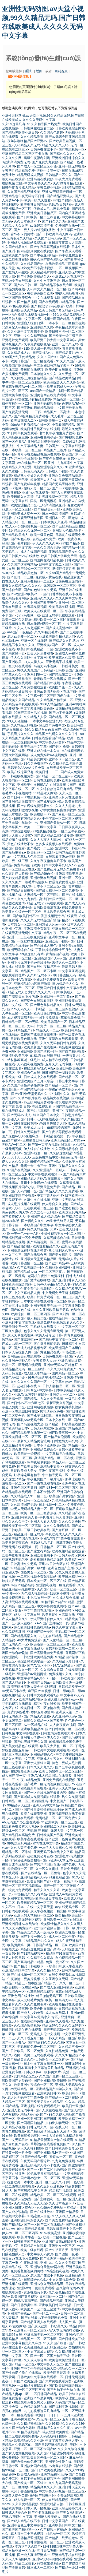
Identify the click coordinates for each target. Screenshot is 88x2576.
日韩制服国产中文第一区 (64, 2229)
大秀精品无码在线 (33, 2406)
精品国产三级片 (54, 450)
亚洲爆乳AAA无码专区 (27, 1420)
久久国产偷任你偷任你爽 (25, 1085)
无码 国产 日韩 (38, 1831)
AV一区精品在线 (36, 1725)
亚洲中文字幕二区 (15, 2356)
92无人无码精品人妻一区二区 (32, 1509)
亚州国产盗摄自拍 (47, 1928)
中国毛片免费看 (46, 1017)
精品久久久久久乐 (47, 1890)
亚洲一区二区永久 (71, 878)
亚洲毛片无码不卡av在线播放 (28, 962)
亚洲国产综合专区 (40, 1631)
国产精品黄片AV (67, 353)
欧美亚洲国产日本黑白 (65, 1348)
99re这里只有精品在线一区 (30, 425)
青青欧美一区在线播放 (50, 679)
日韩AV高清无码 (26, 2301)
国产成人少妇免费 (30, 2013)
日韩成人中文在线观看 (40, 1077)
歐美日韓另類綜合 (15, 1543)
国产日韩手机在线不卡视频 (62, 594)
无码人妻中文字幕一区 (66, 1831)
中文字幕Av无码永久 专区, (39, 2017)
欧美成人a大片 (34, 1128)
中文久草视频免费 (62, 2279)
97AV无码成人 (63, 1665)
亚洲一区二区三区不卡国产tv (35, 2449)
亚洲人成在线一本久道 (43, 751)
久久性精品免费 (56, 2051)
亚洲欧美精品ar (32, 1729)
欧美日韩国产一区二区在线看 (32, 361)
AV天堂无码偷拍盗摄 (64, 2330)
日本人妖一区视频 (37, 2508)
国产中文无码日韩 (15, 2140)
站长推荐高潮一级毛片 (23, 1060)
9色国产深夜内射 (42, 2495)
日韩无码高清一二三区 (61, 1648)
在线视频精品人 (13, 1695)
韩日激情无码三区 (49, 1996)
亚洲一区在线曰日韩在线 (20, 1411)
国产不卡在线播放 (65, 488)
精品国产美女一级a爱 (30, 1568)
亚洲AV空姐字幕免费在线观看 (62, 1538)
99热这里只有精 (32, 954)
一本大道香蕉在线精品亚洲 (62, 2135)
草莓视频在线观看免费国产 (50, 2144)
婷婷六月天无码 (13, 1581)
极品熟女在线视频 (56, 1098)
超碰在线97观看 (25, 1123)
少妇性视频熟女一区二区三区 (62, 1233)
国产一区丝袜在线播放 (27, 941)
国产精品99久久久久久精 (45, 2042)
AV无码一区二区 (48, 2419)
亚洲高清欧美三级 (69, 873)
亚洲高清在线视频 (40, 179)
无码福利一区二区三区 (59, 585)
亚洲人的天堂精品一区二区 (33, 1915)
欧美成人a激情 (28, 2474)
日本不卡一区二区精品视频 (65, 323)
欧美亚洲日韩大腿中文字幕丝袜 (53, 340)
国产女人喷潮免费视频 (18, 2453)
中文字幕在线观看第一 (44, 1174)
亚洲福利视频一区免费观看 (21, 1238)
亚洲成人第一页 (67, 1712)
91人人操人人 (34, 662)
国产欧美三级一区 (62, 1432)
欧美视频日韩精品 (33, 204)
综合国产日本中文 (46, 1115)
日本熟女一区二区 (20, 924)
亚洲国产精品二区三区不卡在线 (25, 154)
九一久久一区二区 (66, 1983)
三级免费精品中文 (45, 1157)
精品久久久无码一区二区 (32, 530)
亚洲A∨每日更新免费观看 (35, 2288)
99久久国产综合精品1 (46, 259)
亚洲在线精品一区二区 (68, 929)
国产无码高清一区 (56, 2030)
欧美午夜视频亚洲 (15, 1555)
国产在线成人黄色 (43, 945)
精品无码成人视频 (30, 175)
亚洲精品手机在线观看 (68, 2555)
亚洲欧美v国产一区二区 (54, 645)
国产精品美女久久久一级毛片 (32, 1932)
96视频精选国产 (59, 1128)
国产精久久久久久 (63, 154)
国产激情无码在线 (15, 272)
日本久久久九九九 (40, 1767)
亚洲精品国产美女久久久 (67, 552)
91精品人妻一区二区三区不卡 (23, 2390)
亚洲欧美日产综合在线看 (20, 1538)
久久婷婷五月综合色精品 (29, 378)
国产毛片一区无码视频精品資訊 (47, 1784)
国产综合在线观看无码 (36, 1000)
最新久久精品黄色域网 (33, 1441)
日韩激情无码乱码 (65, 1441)
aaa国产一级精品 (42, 391)
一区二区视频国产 (68, 268)
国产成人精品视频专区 (30, 1348)
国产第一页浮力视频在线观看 (49, 1144)
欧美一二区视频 (54, 2237)
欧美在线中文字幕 (33, 746)
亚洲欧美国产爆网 (15, 255)
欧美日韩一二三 (46, 772)
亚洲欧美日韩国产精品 (55, 2305)
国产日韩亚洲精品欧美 (51, 2445)
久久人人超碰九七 (68, 806)
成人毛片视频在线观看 (23, 1204)
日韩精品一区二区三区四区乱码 (25, 1801)
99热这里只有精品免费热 (33, 399)
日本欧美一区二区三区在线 (46, 1581)
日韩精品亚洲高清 (30, 2538)
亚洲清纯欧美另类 (15, 1056)
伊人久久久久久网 (45, 543)
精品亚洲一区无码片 (28, 1534)
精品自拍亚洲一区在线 (18, 2550)
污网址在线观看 (25, 458)
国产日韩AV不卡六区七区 (25, 1403)
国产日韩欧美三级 (71, 2339)
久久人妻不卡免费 (24, 1847)
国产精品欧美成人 (15, 535)
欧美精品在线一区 (15, 2267)
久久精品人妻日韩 (65, 1661)
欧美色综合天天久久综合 (61, 382)
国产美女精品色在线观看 (20, 1746)
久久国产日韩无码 (47, 238)
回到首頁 (61, 71)
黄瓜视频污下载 (35, 2292)
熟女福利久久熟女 (62, 1250)
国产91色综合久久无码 (40, 590)
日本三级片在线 (13, 1297)
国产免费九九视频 (45, 162)
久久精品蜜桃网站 (30, 2423)
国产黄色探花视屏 (52, 458)
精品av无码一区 (72, 1157)
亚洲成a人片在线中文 (67, 276)
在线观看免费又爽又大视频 (33, 2402)
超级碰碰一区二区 (20, 1869)
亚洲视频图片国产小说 (18, 1187)
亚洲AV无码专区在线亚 (31, 1394)
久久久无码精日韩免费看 (58, 1043)
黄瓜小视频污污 (65, 1881)
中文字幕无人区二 (50, 2364)
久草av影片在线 (29, 1098)
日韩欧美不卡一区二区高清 (21, 1526)
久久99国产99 (47, 357)
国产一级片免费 (13, 1229)
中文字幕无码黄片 (52, 742)
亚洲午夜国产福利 (52, 1471)
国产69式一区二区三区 (33, 569)
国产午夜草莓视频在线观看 (50, 247)
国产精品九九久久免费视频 (43, 1399)
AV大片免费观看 (29, 1640)
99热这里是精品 (48, 2563)
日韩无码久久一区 (40, 2127)
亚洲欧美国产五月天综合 (35, 1081)
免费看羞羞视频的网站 (27, 2271)
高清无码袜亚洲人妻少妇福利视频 (32, 1687)
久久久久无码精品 (56, 1526)
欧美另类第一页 (18, 1945)
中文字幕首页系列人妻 (61, 2440)
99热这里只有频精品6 (43, 2174)
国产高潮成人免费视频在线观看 (37, 1797)
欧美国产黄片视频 (24, 2296)
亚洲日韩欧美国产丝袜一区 (37, 1051)
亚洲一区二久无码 (65, 344)
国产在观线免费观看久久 (35, 806)
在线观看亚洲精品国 (28, 518)
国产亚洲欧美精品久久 (33, 276)
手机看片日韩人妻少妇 (55, 1517)
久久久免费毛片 (35, 2004)
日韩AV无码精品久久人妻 (52, 1284)
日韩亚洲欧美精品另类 (36, 1657)
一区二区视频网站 (24, 742)
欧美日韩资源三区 (27, 2135)
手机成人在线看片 (43, 1327)
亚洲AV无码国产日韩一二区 (62, 192)
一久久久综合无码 (47, 547)
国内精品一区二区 (65, 1373)
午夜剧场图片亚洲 (33, 2262)
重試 (28, 71)
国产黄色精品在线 (47, 1352)
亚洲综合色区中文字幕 (18, 1970)
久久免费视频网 (13, 1631)
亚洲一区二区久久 (48, 2182)
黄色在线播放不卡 (20, 844)
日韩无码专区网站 (71, 1555)
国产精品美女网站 (33, 759)
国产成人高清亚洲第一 (33, 2555)
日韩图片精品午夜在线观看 (21, 2030)
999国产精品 (70, 543)
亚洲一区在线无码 (34, 641)
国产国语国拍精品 (30, 2123)
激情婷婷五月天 (63, 569)
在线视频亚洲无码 (24, 1771)
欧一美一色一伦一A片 (23, 1233)
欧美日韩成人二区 (24, 420)
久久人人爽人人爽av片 (46, 840)
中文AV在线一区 (39, 1598)
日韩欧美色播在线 (24, 1039)
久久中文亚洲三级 (47, 281)
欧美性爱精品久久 (46, 1246)
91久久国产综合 (55, 2343)
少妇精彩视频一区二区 (33, 526)
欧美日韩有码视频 (62, 607)
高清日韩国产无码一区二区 (59, 899)
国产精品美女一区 (47, 509)
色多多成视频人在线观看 (53, 844)
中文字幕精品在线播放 (58, 1454)
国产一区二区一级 (45, 2313)
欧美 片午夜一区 (29, 2237)
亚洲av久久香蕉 (57, 2021)
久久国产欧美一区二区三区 (56, 1589)
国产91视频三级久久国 (30, 1742)
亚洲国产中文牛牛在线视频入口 (34, 2368)
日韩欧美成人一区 (67, 992)
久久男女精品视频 (25, 2504)
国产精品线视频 (51, 2301)
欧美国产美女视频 (62, 1496)
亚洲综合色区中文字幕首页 (27, 2525)
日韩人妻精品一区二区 (58, 1386)
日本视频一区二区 (52, 1504)
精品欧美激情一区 (30, 573)
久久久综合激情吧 (15, 1449)
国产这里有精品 (66, 1208)
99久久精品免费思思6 (68, 314)
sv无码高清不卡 (41, 226)
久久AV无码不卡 (39, 975)
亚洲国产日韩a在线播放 (59, 2241)
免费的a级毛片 (18, 1712)
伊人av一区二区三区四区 (20, 2233)
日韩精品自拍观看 (33, 2246)
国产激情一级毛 (66, 2254)
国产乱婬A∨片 (42, 353)
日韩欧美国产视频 (27, 2241)
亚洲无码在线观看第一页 (20, 1547)
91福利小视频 (60, 1593)
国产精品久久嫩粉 (37, 1716)
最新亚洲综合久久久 (48, 467)
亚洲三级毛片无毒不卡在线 (40, 2165)
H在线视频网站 (73, 751)
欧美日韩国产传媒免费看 (59, 556)
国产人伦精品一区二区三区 (62, 1640)
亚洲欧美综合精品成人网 (57, 636)
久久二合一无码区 (43, 1212)
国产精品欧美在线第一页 (29, 1432)
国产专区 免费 (59, 746)
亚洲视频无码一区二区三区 (43, 2334)
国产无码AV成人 (19, 1115)
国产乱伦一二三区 (20, 577)
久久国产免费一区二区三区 (59, 2076)
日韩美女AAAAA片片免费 (26, 768)
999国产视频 (62, 200)
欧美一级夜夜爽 (69, 539)
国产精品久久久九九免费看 (58, 1191)
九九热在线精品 (50, 1636)
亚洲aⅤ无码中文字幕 (17, 2517)
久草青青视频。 (70, 1183)
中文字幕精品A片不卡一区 (36, 1678)
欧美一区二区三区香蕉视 (38, 1513)
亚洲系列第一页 (35, 674)
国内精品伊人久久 (65, 984)
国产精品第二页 (60, 674)
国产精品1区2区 (19, 1246)
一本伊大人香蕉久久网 (55, 1847)
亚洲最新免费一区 (15, 1327)
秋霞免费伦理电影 (62, 882)
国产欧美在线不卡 (37, 814)
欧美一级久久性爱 (37, 200)
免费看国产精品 (63, 425)
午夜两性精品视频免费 (18, 170)
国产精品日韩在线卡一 (30, 1966)
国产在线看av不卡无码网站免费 (44, 2318)
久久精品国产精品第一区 (55, 700)
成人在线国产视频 (33, 552)
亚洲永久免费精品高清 (65, 475)
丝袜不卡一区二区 (62, 759)
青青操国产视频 (57, 954)
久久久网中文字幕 (68, 598)
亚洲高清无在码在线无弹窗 (27, 1250)
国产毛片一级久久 (33, 1936)
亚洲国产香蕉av (19, 2313)
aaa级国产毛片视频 (16, 543)
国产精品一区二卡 (58, 1085)
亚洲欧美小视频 (56, 941)
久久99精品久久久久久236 (64, 2423)
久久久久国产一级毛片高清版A (24, 882)
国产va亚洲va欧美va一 (24, 594)
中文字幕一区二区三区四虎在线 (47, 696)
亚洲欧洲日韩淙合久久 (68, 158)
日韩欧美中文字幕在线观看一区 (40, 2377)
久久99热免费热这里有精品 (57, 2207)
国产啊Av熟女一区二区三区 (40, 2178)
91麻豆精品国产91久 (64, 1877)
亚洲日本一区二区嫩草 (61, 518)
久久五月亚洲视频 (50, 2186)
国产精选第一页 (13, 653)
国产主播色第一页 (56, 1623)
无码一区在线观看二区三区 (33, 1208)
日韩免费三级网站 (68, 581)
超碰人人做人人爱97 (17, 835)
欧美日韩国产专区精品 (55, 310)
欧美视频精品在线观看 (68, 1551)
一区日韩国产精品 (44, 2394)
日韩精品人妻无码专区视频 (21, 1919)
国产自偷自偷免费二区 (27, 2462)
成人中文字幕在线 (27, 1615)
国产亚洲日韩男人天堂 (68, 1280)
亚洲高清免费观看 (37, 929)
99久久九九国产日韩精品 (35, 670)
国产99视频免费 (70, 437)
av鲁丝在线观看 (60, 2466)
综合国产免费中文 (52, 725)
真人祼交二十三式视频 (27, 2534)
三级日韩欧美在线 (37, 1530)
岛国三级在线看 (13, 1767)
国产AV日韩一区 (26, 285)
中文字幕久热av (60, 1382)
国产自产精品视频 (71, 1051)
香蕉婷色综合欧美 (40, 293)
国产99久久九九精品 (22, 899)
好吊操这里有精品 (27, 1475)
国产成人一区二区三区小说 (37, 166)
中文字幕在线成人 (30, 1648)
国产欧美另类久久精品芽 (45, 2102)
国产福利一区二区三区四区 (58, 1488)
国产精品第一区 (73, 1445)
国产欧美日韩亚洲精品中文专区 (40, 1466)
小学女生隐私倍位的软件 (58, 810)
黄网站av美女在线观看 (23, 1356)
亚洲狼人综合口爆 (30, 323)
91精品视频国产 (29, 2432)
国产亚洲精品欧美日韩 (50, 2080)
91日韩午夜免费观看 (22, 433)
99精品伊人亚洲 (19, 1805)
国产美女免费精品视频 (61, 2220)
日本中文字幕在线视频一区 (43, 2063)
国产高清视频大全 (30, 1424)
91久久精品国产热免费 (44, 124)
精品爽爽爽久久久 (43, 2487)
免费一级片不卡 (57, 1962)
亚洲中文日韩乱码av (70, 848)
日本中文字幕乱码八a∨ (59, 865)
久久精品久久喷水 (40, 1958)
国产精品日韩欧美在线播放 (65, 1424)
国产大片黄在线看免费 (55, 2381)
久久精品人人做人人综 (30, 2203)
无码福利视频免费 (30, 1064)
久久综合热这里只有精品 (55, 789)
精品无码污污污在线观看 (45, 903)
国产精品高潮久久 (24, 1636)
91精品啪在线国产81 (45, 1056)
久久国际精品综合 (65, 1149)
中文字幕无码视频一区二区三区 (62, 2491)
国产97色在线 (21, 539)
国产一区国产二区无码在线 (46, 2169)
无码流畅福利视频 (53, 2436)
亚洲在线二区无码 (53, 1826)
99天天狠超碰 (17, 721)
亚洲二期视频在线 (15, 259)
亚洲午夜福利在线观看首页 (58, 1039)
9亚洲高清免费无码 (16, 162)
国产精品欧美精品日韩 (65, 378)
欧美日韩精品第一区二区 (35, 1903)
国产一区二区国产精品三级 (50, 2356)
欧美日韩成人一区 (60, 386)
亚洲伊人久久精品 (62, 1788)
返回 (39, 71)
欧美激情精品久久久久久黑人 (62, 1924)
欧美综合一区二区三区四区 (30, 1314)
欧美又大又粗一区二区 (56, 1746)
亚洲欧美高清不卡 (43, 1555)
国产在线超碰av (25, 1339)
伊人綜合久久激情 (55, 1204)
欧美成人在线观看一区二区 (43, 611)
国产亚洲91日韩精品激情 (35, 408)
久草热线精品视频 (40, 1991)
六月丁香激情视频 (24, 2491)
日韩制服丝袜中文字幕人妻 (62, 2546)
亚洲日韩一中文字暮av (56, 996)
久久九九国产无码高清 (65, 2483)
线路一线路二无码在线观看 (33, 2055)
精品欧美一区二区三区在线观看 (57, 619)
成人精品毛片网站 (43, 272)
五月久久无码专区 (58, 1064)
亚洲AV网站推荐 (22, 2419)
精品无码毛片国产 (33, 2114)
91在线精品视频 (44, 831)
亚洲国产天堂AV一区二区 (58, 823)
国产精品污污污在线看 (47, 306)
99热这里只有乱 (19, 1843)
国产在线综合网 (35, 1255)
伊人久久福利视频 (30, 2148)
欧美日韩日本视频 (47, 1013)
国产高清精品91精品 (29, 1962)
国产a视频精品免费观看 (31, 416)
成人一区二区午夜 (62, 1936)
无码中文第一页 (48, 170)
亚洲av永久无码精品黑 (46, 2284)
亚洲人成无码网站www (60, 1699)
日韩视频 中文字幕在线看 (20, 1733)
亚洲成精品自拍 (51, 2504)
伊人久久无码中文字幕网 (29, 657)
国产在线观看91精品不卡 (57, 302)
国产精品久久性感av (64, 641)
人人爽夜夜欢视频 (63, 1725)
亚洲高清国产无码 (47, 958)
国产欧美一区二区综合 (30, 2483)
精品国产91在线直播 (61, 1953)
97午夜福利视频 (38, 1462)
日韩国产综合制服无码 (58, 1072)
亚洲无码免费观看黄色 (49, 979)
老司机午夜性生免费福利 (57, 433)
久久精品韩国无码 (68, 2351)
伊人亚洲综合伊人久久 (46, 1619)
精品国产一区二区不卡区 (38, 971)
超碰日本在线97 (29, 1386)
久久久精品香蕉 (31, 137)
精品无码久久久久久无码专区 (63, 2025)
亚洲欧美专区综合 (15, 395)
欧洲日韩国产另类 (15, 480)
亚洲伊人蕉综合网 (37, 1763)
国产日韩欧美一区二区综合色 (38, 217)
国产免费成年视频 (27, 484)
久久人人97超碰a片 (16, 2559)
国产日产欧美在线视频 (47, 2470)
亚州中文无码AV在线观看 (38, 1183)
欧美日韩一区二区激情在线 (40, 1708)
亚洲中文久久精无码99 (30, 336)
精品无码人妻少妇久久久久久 (30, 992)
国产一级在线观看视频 (43, 1483)
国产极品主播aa (13, 852)
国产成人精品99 (13, 1682)
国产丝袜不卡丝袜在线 (63, 2390)
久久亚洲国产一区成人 (49, 1170)
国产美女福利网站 (69, 2512)
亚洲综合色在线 (28, 1072)
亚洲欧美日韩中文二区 (65, 2525)
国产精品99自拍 (42, 873)
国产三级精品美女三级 (30, 2191)
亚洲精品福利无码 (33, 1877)
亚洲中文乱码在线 (20, 1898)
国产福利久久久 (32, 1221)
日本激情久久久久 (43, 374)
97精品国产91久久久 (39, 1941)
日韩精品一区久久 (58, 175)
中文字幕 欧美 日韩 (16, 1106)
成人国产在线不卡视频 (46, 2275)
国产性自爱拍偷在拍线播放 (43, 1809)
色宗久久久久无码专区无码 (43, 1331)
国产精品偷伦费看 (57, 1437)
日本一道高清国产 (55, 513)
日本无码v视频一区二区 (44, 624)
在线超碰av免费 (44, 539)
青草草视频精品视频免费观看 (38, 454)
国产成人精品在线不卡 (23, 2521)
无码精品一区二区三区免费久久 (58, 1818)
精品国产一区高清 (56, 412)
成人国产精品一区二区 (18, 2364)
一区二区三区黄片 (52, 1272)
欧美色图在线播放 (58, 369)
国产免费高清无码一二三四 (21, 412)
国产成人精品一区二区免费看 (56, 890)
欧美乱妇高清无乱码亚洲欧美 (45, 2347)
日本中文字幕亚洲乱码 (45, 721)
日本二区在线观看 (20, 2415)
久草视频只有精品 (53, 2529)
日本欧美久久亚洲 (54, 522)
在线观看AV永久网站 (39, 1068)
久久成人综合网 (35, 2360)
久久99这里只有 (13, 124)
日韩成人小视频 (56, 471)
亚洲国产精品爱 (67, 2212)
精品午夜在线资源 (47, 1703)
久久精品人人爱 (35, 717)
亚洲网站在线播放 (40, 1407)
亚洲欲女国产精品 (33, 2466)
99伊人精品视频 (67, 293)
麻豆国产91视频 (39, 1691)
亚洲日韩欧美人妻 (24, 1517)
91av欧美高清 (50, 2233)
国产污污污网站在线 (45, 1864)
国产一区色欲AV (14, 441)
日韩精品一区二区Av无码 (20, 1022)
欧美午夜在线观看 (30, 1839)
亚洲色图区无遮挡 (24, 1488)
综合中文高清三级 (15, 2008)
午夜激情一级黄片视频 (23, 1979)
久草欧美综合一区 (30, 1267)
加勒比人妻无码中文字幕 (63, 2123)
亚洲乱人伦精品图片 (67, 530)
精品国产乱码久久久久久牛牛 (56, 734)
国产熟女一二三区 (40, 848)
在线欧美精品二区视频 (61, 264)
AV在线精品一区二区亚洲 (36, 463)
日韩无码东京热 (41, 1428)
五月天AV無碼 (47, 2550)
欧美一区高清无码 (58, 2000)
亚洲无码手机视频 (59, 662)
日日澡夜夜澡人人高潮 (65, 242)
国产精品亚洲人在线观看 (38, 2322)
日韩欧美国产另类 (70, 1678)
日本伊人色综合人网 (16, 1352)
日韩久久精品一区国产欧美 (43, 1720)
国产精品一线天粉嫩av (61, 2538)
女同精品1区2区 (25, 2076)
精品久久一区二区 (71, 2368)
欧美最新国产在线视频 (40, 1047)
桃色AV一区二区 (58, 2534)
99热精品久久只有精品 (30, 1894)
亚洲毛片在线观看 (35, 492)
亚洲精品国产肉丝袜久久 (54, 2089)
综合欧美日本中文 (20, 2182)
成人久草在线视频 (20, 1335)
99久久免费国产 (35, 763)
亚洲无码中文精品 (46, 1805)
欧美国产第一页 (60, 687)
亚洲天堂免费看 (48, 1187)
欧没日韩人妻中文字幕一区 (21, 319)
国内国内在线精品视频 (46, 560)
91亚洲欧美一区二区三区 (59, 1822)
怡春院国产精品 (39, 1983)
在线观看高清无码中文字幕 (21, 933)
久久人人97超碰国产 (29, 628)
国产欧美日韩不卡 (26, 916)
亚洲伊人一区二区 (63, 1394)
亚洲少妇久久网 (41, 327)
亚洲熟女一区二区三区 (30, 2330)
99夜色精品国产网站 (45, 1161)
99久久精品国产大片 (42, 1229)
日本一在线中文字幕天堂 (35, 1907)
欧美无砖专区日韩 (48, 1335)
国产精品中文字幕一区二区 (59, 1339)
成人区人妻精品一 (37, 1373)
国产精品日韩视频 (47, 683)
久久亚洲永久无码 (55, 1979)
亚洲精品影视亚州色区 (43, 441)
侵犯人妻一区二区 (37, 488)
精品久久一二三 (47, 1030)
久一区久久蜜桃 (46, 1869)
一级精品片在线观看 (32, 2385)
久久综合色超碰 (51, 132)
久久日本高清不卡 (27, 221)
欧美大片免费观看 (40, 653)
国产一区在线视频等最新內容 (45, 1792)
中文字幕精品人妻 (30, 446)
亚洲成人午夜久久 (50, 1759)
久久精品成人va (19, 353)
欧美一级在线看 (31, 2250)
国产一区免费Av (13, 2042)
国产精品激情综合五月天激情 (49, 2131)
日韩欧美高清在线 (47, 907)
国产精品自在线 (67, 1106)
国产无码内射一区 (24, 1191)
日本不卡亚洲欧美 (47, 1445)
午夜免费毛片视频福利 (36, 1288)
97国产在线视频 (19, 1170)
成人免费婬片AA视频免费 (49, 755)
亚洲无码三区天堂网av (67, 1140)
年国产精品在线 (31, 1089)
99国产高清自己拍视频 (30, 713)
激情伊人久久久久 (15, 602)
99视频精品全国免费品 (65, 1742)
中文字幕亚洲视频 (71, 971)
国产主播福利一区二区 (50, 2199)
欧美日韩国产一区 (54, 1022)
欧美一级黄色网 (41, 535)
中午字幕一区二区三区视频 (21, 382)
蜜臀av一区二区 (61, 2157)
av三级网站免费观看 (39, 1102)
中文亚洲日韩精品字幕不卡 (53, 365)
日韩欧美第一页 (50, 420)
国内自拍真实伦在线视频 (35, 251)
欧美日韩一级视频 (27, 1454)
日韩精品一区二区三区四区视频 (55, 1009)
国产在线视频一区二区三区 (27, 1975)
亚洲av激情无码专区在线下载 (55, 691)
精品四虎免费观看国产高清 (40, 1949)
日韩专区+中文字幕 (38, 1390)
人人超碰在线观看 (20, 1818)
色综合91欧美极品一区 (33, 1661)
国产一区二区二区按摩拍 (61, 1886)
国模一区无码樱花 (43, 501)
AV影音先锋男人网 (52, 1123)
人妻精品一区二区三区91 (42, 895)
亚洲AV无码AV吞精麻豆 (60, 1365)
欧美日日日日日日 (48, 2415)
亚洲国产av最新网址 (32, 1674)
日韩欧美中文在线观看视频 (50, 1750)
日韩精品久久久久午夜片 (55, 2428)
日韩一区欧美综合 (37, 1500)
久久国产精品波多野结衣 (55, 2453)
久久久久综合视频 (71, 2449)
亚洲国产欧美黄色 (43, 602)
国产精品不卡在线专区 (56, 285)
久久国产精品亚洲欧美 (23, 192)
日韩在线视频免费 (20, 776)
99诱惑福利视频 (57, 2271)
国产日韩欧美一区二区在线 (65, 1729)
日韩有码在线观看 (15, 1911)
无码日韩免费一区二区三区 (46, 1026)
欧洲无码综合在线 (20, 950)
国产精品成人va (25, 1272)
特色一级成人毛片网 (66, 1763)
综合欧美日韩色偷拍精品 (32, 1627)
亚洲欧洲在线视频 (43, 878)
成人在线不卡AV (29, 1623)
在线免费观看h (72, 907)
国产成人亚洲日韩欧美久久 (47, 2326)
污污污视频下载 (28, 615)
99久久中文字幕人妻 (67, 1627)
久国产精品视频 (25, 302)
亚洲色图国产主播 (61, 1568)
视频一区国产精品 (56, 319)
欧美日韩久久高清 (20, 497)
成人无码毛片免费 (30, 2000)
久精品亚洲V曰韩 (57, 1267)
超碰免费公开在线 (40, 1856)
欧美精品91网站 (30, 1699)
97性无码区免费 (52, 1411)
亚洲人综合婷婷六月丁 (68, 2508)
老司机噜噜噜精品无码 (46, 1560)
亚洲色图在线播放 (21, 1996)
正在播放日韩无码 (36, 1140)
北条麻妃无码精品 (15, 327)
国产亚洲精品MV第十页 (51, 2152)
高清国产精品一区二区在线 (54, 1458)
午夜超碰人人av (44, 1360)
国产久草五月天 (56, 2250)
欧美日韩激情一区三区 (27, 1263)
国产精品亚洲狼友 (60, 196)
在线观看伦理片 (13, 975)
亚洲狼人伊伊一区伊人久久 (40, 1737)
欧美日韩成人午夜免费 (65, 1966)
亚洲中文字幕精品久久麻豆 (21, 2343)
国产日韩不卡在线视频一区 (27, 797)
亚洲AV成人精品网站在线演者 (49, 1775)
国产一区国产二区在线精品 (43, 2224)
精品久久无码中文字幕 (18, 1759)
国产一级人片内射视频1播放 (34, 230)
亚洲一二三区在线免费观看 (27, 937)
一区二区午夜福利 (71, 831)
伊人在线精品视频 (55, 2500)
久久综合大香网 (51, 1670)
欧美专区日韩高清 (56, 2373)
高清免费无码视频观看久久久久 (60, 1322)
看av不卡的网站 (22, 234)
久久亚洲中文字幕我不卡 (25, 331)
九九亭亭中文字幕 (70, 463)
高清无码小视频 (45, 666)
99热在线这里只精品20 (44, 1377)
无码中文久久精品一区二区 (46, 289)
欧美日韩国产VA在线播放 (20, 556)
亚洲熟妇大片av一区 (50, 924)
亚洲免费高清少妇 (43, 437)
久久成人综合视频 (66, 1598)
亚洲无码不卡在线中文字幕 (53, 1852)
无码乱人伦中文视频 (45, 2034)
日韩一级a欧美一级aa (69, 1691)
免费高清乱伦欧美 (27, 865)
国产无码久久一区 (15, 1644)
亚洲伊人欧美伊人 (47, 2517)
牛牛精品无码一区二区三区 (61, 1475)
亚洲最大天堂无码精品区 (38, 1259)
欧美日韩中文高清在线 (58, 1615)
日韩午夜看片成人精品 (18, 187)
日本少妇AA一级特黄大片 (42, 2072)
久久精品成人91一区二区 (29, 1496)
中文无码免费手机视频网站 (61, 1293)
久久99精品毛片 (46, 632)
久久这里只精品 (13, 1479)
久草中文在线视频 (37, 1200)
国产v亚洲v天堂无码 (57, 1860)
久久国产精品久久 (15, 247)
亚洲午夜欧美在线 (43, 1305)
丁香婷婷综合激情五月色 (53, 950)
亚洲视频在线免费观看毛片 (40, 2106)
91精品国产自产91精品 (57, 1602)
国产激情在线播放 (37, 1280)
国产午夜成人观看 (68, 251)
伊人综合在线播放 (37, 1149)
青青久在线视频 (13, 2131)
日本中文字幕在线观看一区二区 (43, 1301)
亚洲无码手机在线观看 (58, 615)
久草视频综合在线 (56, 1238)
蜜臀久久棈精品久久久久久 (21, 585)
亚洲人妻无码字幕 (20, 2110)
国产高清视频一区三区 (43, 1242)
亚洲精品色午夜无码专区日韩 (23, 196)
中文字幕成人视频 (40, 2351)
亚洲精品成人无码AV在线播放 (39, 1178)
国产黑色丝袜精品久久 (46, 1005)
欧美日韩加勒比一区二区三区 (60, 1771)
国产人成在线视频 (48, 2110)
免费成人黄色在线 (48, 577)
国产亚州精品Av (57, 1263)
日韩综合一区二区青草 (51, 2059)
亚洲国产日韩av (38, 1682)
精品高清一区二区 (66, 399)
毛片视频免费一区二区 (51, 497)
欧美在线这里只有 (20, 772)
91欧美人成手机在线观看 (42, 348)
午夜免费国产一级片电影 (45, 1479)
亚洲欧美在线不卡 (68, 649)
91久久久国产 (66, 361)
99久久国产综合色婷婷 (18, 2428)
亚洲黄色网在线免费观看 (48, 395)
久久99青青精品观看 (68, 183)
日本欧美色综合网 (56, 912)
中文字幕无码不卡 (50, 1195)
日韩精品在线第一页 (55, 1136)
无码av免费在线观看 (17, 281)
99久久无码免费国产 (62, 1369)
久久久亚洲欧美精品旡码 (51, 1310)
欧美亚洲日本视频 (48, 1898)
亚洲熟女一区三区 (62, 2246)
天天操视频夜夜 (46, 1119)
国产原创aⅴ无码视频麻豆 (20, 1136)
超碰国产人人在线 (43, 480)
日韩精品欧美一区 (71, 1687)
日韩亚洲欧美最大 (69, 1543)
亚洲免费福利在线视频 (58, 1780)
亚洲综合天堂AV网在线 (47, 2267)
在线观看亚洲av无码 (60, 857)
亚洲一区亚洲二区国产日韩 (37, 2119)
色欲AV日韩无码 (61, 204)
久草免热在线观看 (33, 687)
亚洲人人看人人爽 (43, 1521)
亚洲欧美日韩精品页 (42, 213)
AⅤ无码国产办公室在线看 (20, 1822)
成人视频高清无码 (20, 1017)
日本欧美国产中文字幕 (36, 1225)
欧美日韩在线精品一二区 (35, 649)
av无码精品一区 (22, 2089)
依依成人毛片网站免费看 (52, 209)
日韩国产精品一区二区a (49, 1945)
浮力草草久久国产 (28, 2546)
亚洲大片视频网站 (15, 755)
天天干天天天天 (18, 1157)
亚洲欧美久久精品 (24, 310)
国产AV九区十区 (39, 1665)
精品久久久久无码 (55, 145)
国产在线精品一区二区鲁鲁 (41, 1873)
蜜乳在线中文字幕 (68, 1102)
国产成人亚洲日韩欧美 (56, 1987)
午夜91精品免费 (29, 1780)
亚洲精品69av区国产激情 (32, 984)
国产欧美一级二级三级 (65, 336)
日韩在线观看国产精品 (48, 738)
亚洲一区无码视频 (71, 166)
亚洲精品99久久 (42, 1754)
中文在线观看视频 (47, 298)
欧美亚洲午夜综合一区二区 (33, 2085)
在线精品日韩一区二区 (65, 1318)
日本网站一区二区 (52, 2296)
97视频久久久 (60, 1094)
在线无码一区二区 (68, 2127)
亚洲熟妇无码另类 (15, 1560)
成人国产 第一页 (14, 1775)
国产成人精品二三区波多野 (53, 835)
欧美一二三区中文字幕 (40, 827)
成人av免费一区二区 (22, 636)
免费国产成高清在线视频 (38, 1034)
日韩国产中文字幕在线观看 (65, 446)
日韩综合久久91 (35, 2279)
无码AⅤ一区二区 (14, 1144)
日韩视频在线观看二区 (36, 128)
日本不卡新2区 (44, 1492)
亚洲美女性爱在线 (58, 2462)
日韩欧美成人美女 (24, 1471)
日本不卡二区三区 (47, 886)
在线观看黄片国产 (63, 785)
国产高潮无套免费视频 (46, 1653)
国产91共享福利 (38, 1111)
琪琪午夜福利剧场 (37, 158)
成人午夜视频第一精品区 (48, 1911)
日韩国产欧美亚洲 (24, 2381)
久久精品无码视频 (24, 725)
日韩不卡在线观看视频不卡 (40, 2478)
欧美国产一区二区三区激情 (40, 2309)
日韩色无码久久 (31, 471)
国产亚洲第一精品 (53, 2258)
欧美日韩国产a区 (39, 1881)
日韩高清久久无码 (24, 1564)
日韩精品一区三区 (53, 1547)
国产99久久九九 (53, 221)
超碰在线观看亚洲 (33, 1814)
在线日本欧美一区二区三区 (21, 450)
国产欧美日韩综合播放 (65, 2385)
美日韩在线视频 (31, 369)
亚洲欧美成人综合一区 (23, 513)
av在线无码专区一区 (70, 1907)
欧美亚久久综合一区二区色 (21, 912)
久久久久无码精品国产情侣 (40, 920)
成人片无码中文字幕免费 (25, 2097)
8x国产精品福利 (22, 1585)
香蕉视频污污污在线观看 (59, 916)
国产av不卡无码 (60, 713)
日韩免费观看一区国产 (58, 1356)
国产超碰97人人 (13, 1216)
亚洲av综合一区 (35, 1153)
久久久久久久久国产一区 (29, 1382)
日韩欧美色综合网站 (70, 128)
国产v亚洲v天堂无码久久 (29, 1094)
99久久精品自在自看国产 (42, 729)
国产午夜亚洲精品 (43, 255)
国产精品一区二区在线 (61, 2097)
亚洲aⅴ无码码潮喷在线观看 (52, 2559)
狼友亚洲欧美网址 (55, 2432)
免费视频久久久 (60, 1674)
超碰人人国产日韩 (20, 1119)
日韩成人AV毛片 (42, 1543)
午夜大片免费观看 (68, 179)
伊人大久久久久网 (15, 1161)
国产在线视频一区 (71, 149)
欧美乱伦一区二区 (40, 852)
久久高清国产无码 (24, 1504)
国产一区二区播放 (15, 2487)
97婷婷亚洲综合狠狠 (26, 1860)
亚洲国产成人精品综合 (43, 1216)
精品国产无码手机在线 (58, 484)
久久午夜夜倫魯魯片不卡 (48, 861)
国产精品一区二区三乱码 (53, 776)
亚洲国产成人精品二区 (30, 1318)
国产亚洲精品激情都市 (18, 801)
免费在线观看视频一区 (34, 314)
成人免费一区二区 (27, 2500)
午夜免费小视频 (48, 187)
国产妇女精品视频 (15, 878)
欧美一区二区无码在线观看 (21, 1365)
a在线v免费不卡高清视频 (35, 268)
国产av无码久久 (19, 1009)
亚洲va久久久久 (42, 598)
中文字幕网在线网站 (51, 1606)
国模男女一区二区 (33, 1572)
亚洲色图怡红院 (69, 1360)
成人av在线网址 (57, 2013)
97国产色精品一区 (34, 2157)
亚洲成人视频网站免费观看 (27, 242)
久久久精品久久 (48, 1970)
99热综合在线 (21, 831)
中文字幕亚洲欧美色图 (36, 708)
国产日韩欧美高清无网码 (54, 234)
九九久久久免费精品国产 (67, 2262)
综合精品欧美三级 (68, 1915)
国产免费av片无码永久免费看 (58, 869)
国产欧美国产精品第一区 (20, 2529)
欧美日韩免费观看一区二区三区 (50, 1297)
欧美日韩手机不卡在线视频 (40, 429)
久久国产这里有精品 (22, 564)
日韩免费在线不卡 (43, 149)
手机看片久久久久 (20, 734)
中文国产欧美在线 (69, 408)
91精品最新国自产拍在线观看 (51, 2140)
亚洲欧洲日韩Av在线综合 (20, 1924)
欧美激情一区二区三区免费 (50, 1644)
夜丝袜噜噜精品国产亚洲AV (27, 141)
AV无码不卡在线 (14, 1691)
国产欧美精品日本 (15, 1428)
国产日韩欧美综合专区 (61, 2148)
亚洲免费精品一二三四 (36, 581)
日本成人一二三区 (40, 2567)
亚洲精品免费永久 (43, 1449)
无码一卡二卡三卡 (33, 1166)
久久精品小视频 (13, 2127)
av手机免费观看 (70, 255)
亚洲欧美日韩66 (48, 2093)
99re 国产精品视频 (30, 2229)
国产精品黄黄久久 (20, 2059)
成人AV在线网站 (14, 2326)
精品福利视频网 (60, 2191)
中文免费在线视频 (69, 1754)
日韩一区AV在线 (19, 979)
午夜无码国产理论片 (35, 2161)
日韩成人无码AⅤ (14, 2512)
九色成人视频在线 (34, 1593)
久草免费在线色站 (37, 344)
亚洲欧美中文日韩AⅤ (32, 785)
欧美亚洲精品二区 (24, 505)
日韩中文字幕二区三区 (55, 564)
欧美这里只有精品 (72, 1212)
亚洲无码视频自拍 (47, 403)
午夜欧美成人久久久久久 (63, 1534)
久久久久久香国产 (71, 1521)
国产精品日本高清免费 (18, 1835)
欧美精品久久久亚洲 (16, 467)
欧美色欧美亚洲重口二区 (67, 2360)
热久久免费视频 (73, 1797)
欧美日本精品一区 (71, 1576)
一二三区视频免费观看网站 (37, 1576)
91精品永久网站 (45, 793)
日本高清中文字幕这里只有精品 (41, 2068)
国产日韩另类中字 (24, 2305)
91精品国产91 (24, 1030)
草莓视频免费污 (72, 1017)
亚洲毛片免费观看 (15, 340)
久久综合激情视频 (27, 2025)
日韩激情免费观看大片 (57, 1733)
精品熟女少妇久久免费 (30, 475)
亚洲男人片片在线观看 (65, 797)
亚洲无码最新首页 (68, 1000)
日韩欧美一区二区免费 (27, 2051)
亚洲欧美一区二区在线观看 (63, 1919)
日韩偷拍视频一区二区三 (45, 2542)
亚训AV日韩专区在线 (54, 1564)
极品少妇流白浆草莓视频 (29, 1788)
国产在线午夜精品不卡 (43, 967)
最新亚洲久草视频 (59, 1403)
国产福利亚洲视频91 (64, 2406)
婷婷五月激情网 (42, 1712)
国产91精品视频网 (30, 1953)
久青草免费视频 (35, 607)
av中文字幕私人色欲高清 (25, 857)
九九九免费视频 (63, 2161)
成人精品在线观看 (55, 1060)
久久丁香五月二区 (30, 2038)
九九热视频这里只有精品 (42, 2411)
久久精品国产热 (31, 264)
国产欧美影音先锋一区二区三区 (43, 2457)
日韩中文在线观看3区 (42, 1695)
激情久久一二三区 (65, 962)
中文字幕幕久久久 (37, 183)
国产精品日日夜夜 (20, 890)
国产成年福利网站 (50, 801)
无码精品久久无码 (27, 145)
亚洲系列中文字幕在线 (18, 1322)
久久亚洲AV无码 (64, 1716)
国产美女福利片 (60, 1255)
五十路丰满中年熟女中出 (20, 823)
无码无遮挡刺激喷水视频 (20, 810)
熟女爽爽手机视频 (68, 1407)
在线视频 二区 (12, 183)
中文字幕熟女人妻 (68, 1225)
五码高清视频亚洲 (52, 505)
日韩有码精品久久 (27, 818)
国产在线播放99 (42, 2212)
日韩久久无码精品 (27, 1132)
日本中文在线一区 (15, 1005)
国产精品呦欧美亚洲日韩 (20, 132)
